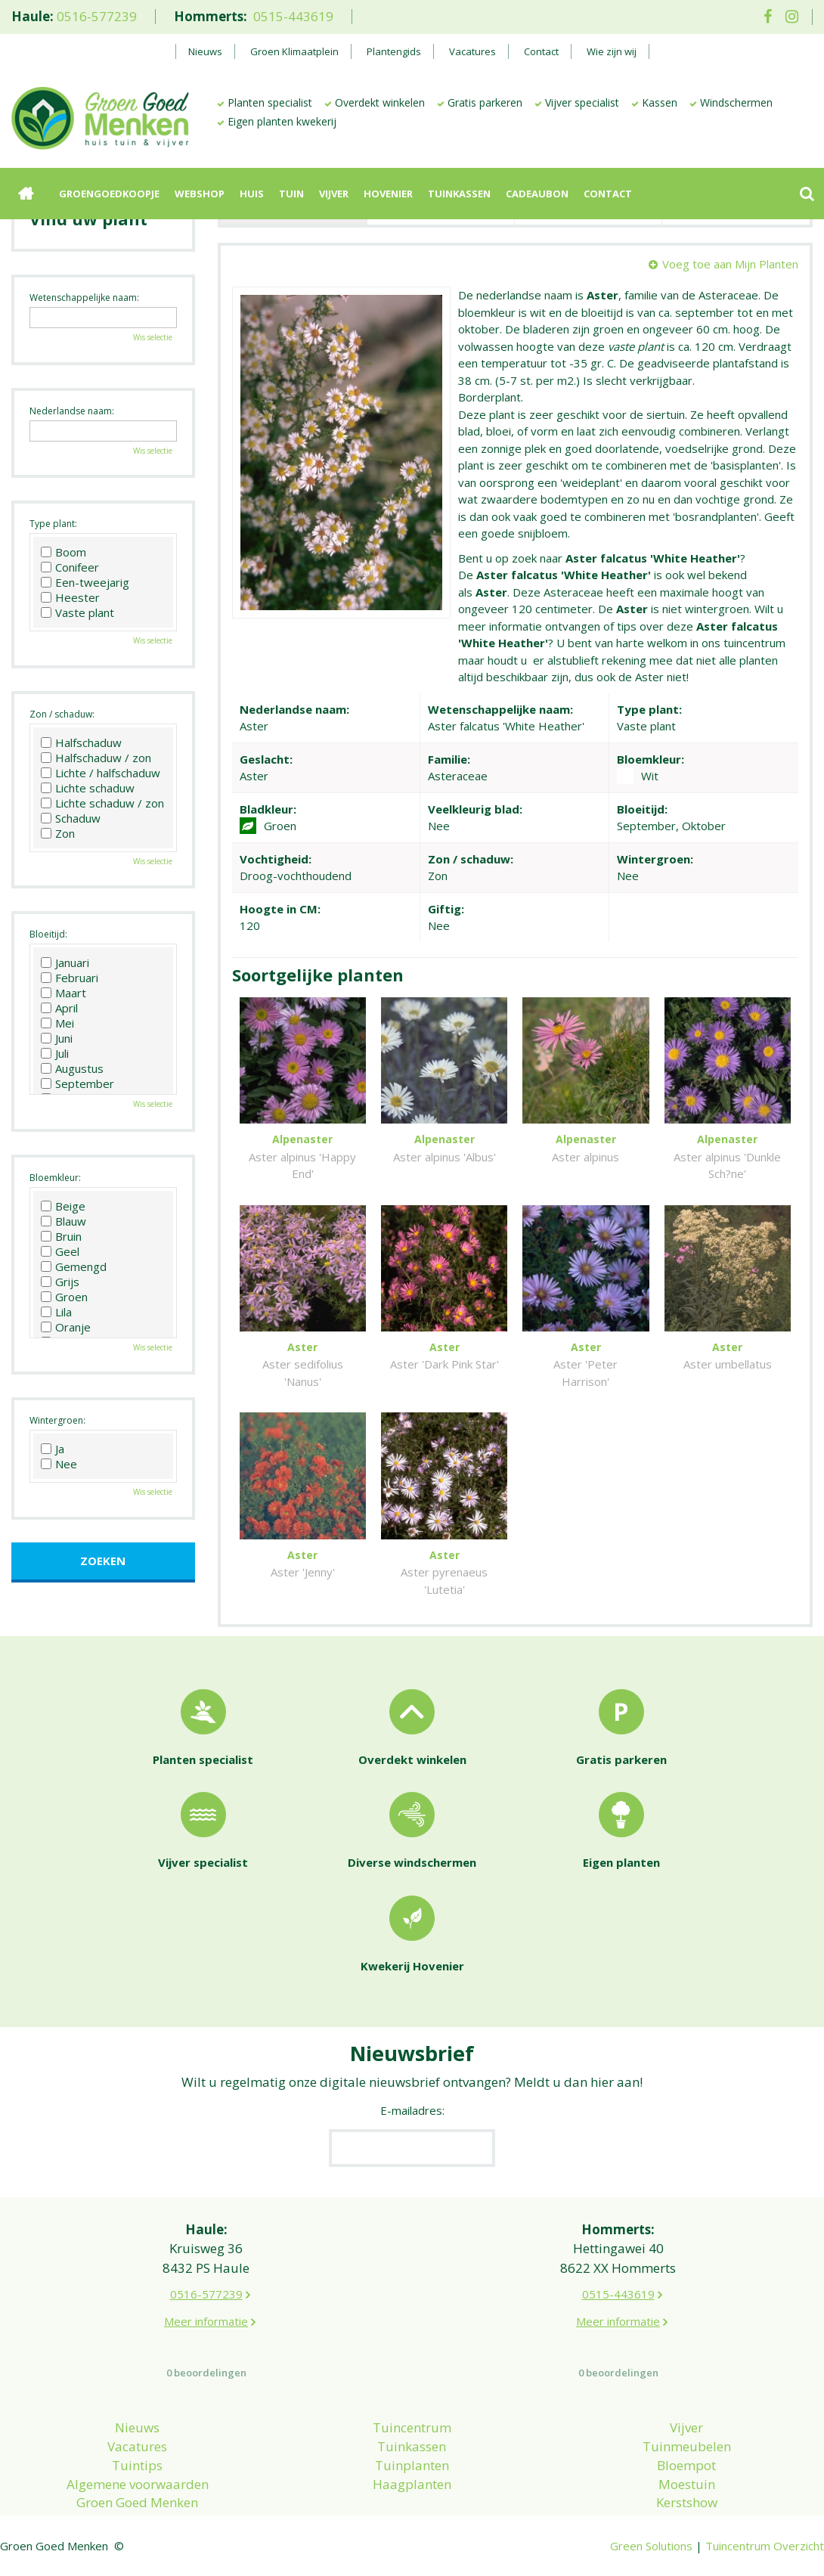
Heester (70, 597)
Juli (55, 1053)
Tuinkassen (411, 2446)
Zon (58, 833)
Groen (64, 1296)
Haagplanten (412, 2484)
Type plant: (53, 523)
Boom (63, 552)
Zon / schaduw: (61, 714)
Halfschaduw (81, 742)
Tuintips (137, 2465)
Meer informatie (206, 2321)
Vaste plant (77, 612)
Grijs (60, 1281)
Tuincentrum (412, 2427)
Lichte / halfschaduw (100, 772)
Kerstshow (686, 2502)
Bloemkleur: (55, 1177)
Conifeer (70, 567)
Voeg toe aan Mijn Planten (730, 263)
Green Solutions (651, 2545)
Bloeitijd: (48, 934)
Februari (69, 977)
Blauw (63, 1221)
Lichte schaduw (88, 788)
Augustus (72, 1068)
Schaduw (71, 818)
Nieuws (137, 2427)
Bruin (61, 1236)
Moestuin (686, 2484)
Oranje (66, 1327)
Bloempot (686, 2465)
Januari (65, 962)
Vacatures (137, 2446)
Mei (57, 1023)
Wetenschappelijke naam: (84, 297)
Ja (52, 1448)
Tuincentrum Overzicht (764, 2545)
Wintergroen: (57, 1420)
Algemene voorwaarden (138, 2484)
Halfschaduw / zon (96, 757)
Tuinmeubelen (687, 2446)
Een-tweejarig (85, 582)
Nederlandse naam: (71, 411)
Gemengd (74, 1266)
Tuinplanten (412, 2465)
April (59, 1008)
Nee (59, 1463)
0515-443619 (293, 16)
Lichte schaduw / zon (102, 803)
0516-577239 (97, 16)
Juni (57, 1038)
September (77, 1083)
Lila (56, 1312)
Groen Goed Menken (137, 2502)
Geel (60, 1251)
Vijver (686, 2427)
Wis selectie (152, 337)
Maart (63, 992)
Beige (63, 1206)
